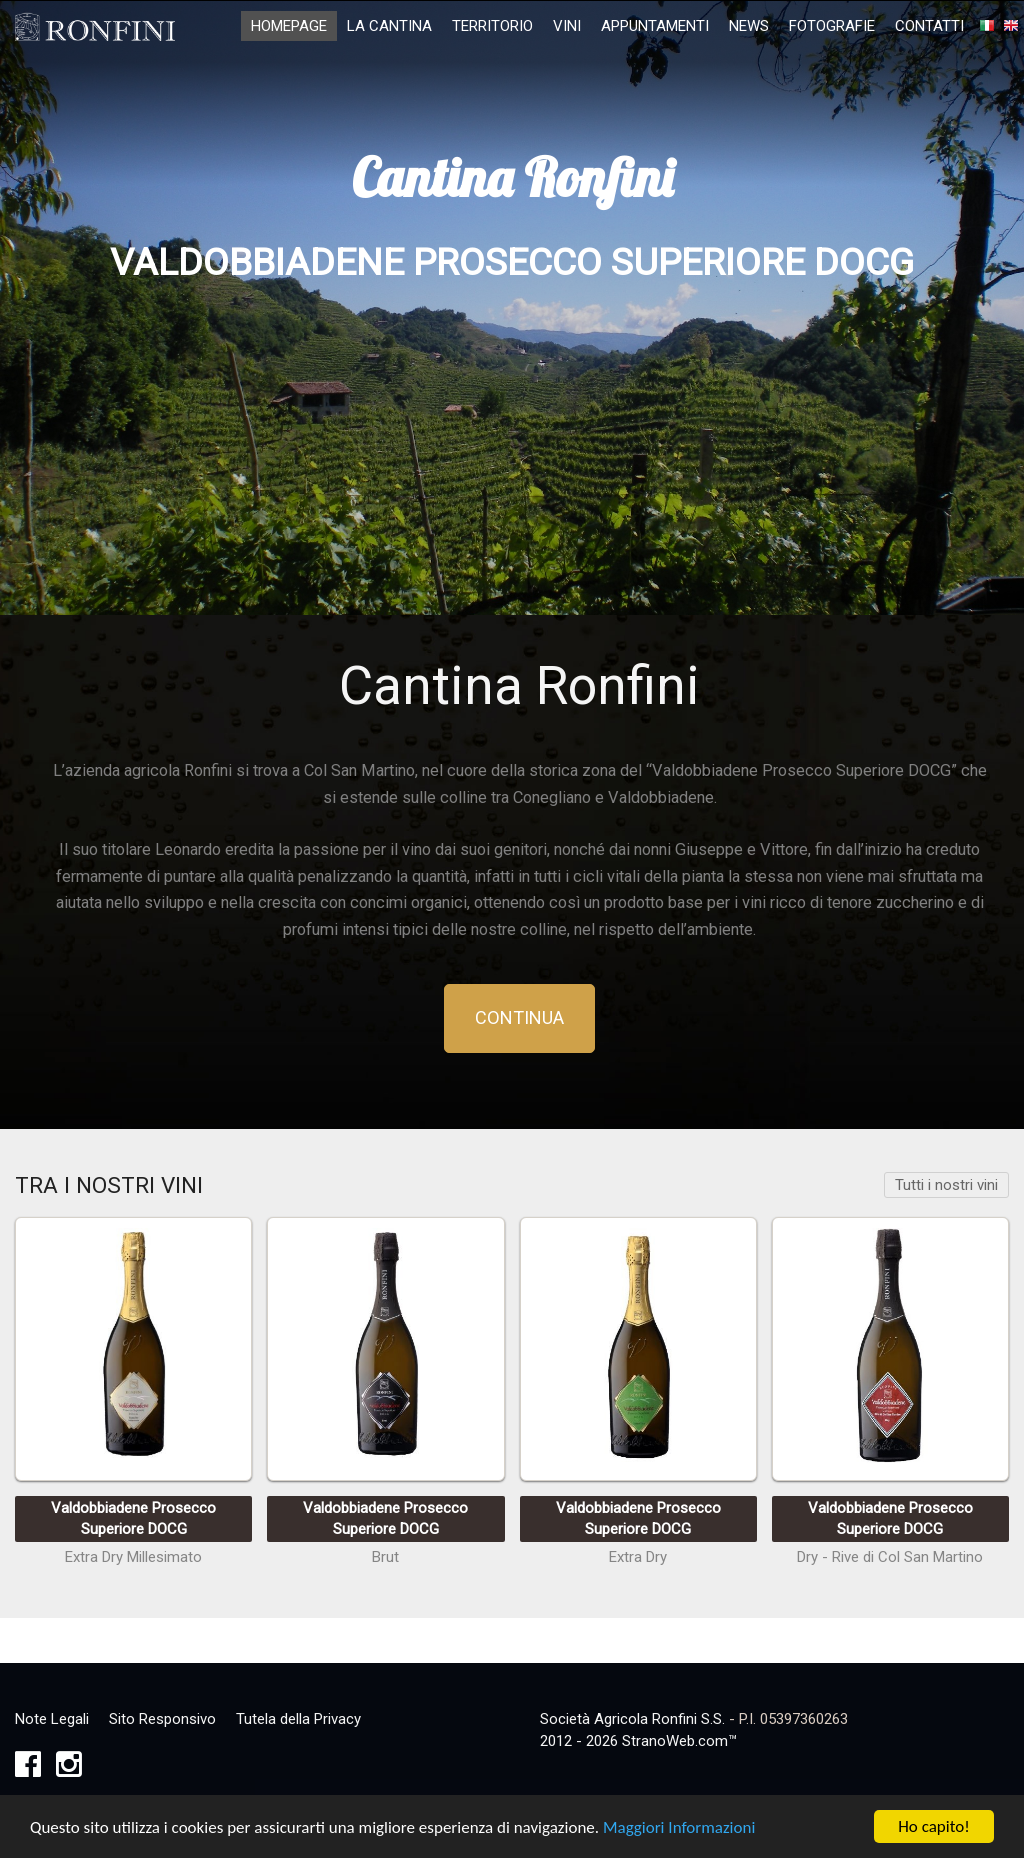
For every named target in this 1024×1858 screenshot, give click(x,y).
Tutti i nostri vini (946, 1185)
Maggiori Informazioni (679, 1829)
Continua (519, 1017)
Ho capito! (933, 1828)
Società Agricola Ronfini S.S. (632, 1719)
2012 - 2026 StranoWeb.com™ (638, 1741)
